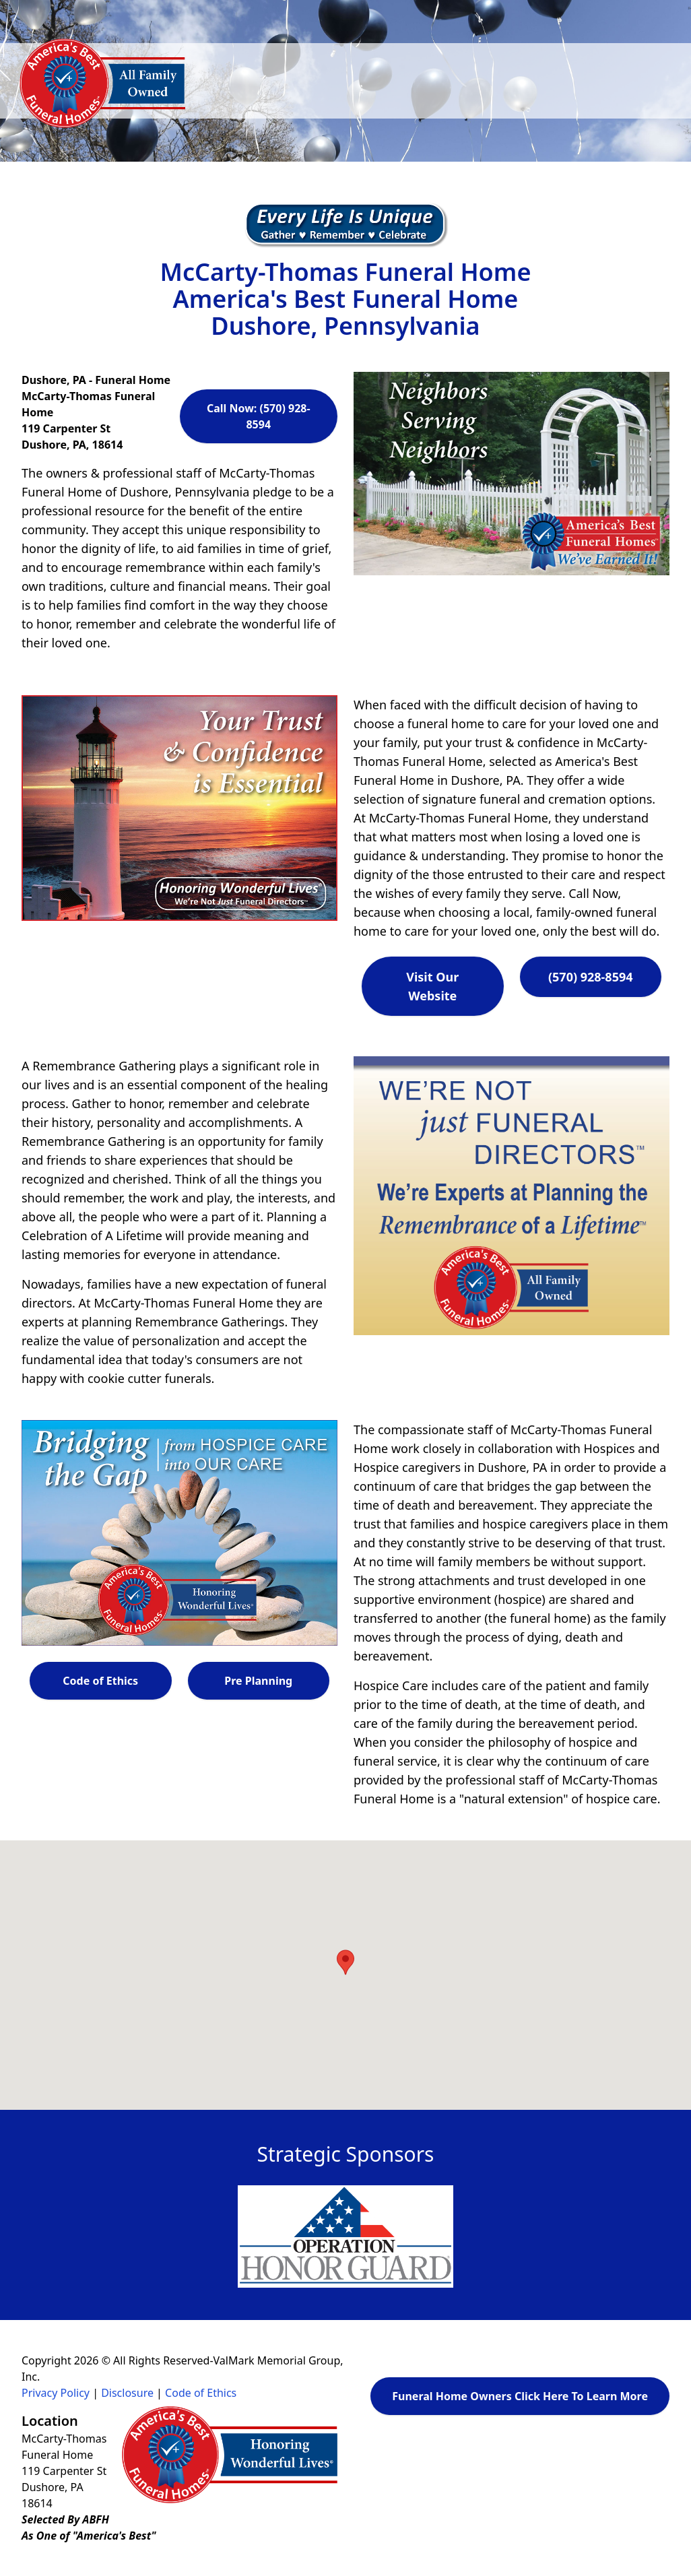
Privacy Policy (56, 2392)
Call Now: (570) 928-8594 (258, 416)
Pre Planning (258, 1680)
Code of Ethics (100, 1680)
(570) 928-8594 (590, 977)
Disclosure (127, 2392)
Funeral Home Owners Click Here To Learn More (520, 2396)
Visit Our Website (432, 986)
